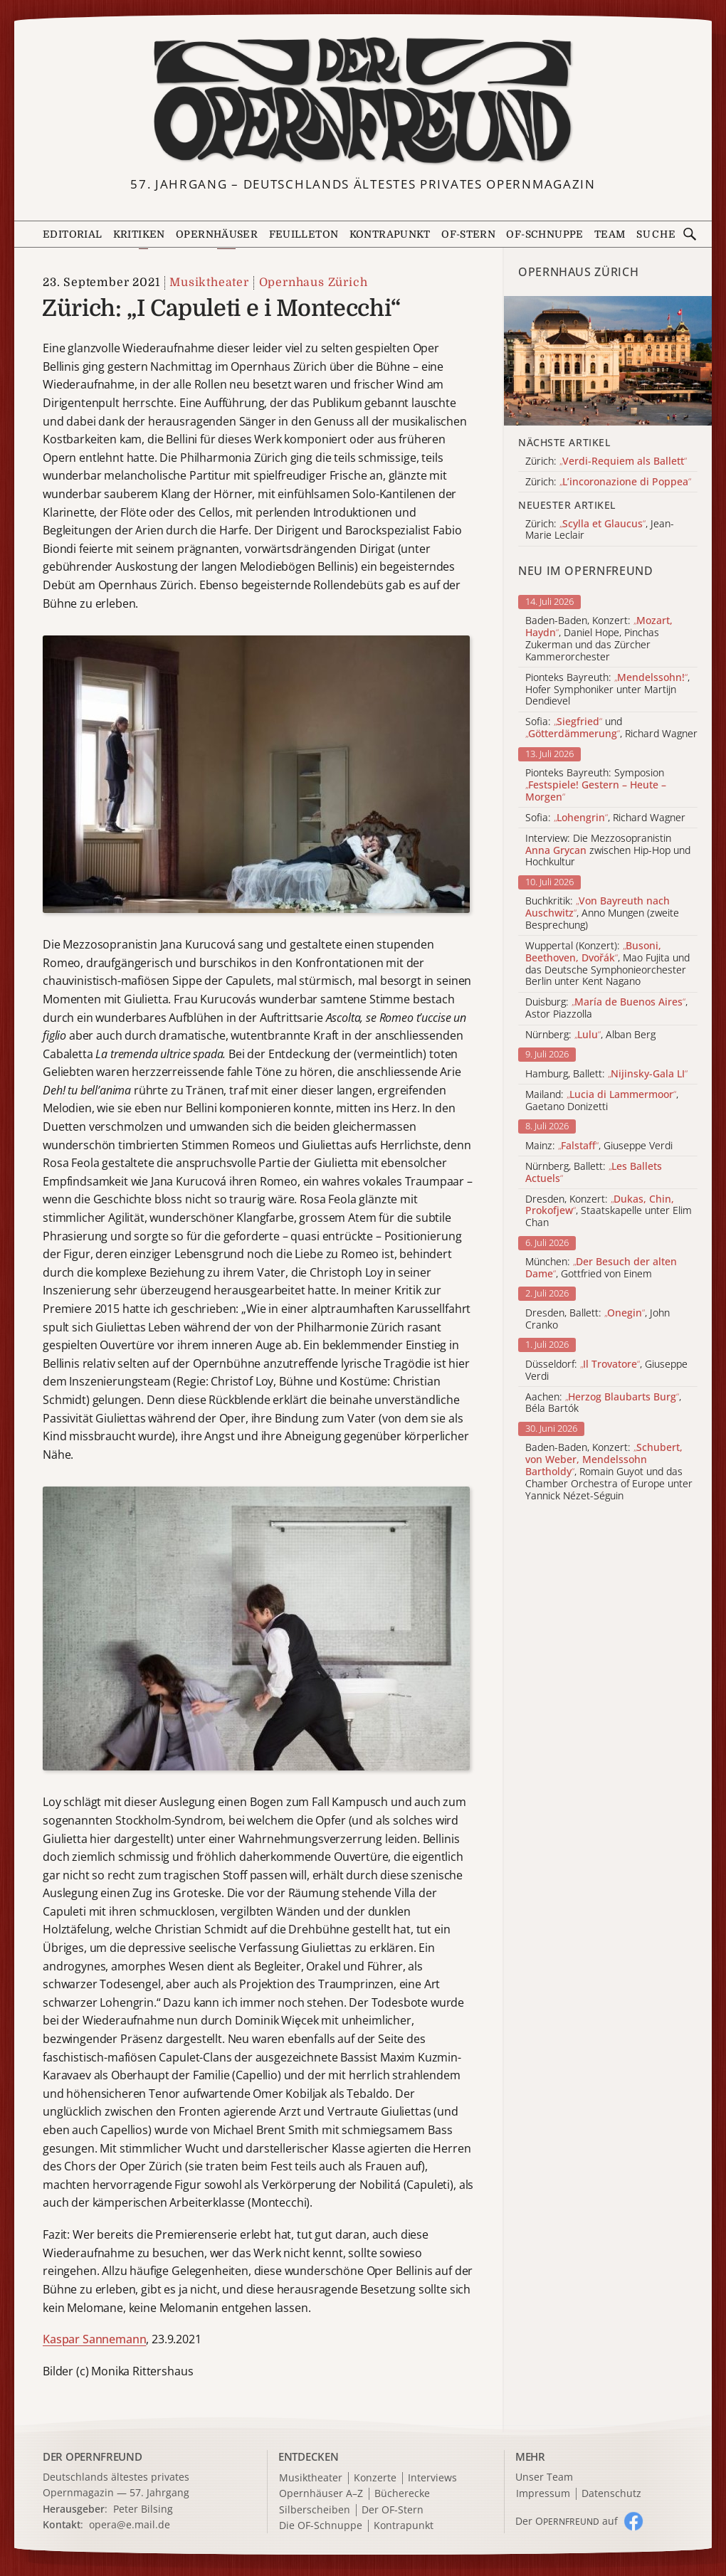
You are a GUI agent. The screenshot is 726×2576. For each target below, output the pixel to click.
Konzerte (375, 2478)
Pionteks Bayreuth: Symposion (595, 785)
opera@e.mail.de (129, 2524)
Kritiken (139, 234)
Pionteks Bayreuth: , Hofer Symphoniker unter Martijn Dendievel (607, 689)
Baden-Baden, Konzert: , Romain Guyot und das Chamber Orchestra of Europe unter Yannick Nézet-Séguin (609, 1471)
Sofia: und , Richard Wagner (611, 728)
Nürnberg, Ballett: (593, 1173)
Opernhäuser (217, 234)
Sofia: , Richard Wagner (605, 818)
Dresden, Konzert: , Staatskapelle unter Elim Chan (608, 1211)
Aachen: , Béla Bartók (603, 1403)
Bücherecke (402, 2494)
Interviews (432, 2478)
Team (610, 234)
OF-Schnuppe (544, 234)
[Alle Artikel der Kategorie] (608, 361)
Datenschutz (611, 2494)
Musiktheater (209, 282)
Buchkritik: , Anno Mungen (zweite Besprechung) (602, 913)
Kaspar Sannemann (94, 2339)
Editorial (72, 234)
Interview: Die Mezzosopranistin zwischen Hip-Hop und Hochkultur (607, 850)
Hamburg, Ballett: (606, 1074)
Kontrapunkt (390, 234)
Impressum (543, 2494)
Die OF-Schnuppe (320, 2526)
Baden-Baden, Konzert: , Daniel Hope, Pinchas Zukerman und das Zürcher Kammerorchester (599, 639)
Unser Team (544, 2476)
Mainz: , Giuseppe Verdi (599, 1146)
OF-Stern (468, 234)
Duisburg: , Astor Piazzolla (606, 1008)
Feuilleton (304, 234)
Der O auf (566, 2521)
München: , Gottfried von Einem (601, 1268)
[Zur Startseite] (363, 101)
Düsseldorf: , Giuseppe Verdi (606, 1370)
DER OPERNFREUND (92, 2456)
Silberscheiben (314, 2510)
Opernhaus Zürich (313, 282)
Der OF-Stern (393, 2510)
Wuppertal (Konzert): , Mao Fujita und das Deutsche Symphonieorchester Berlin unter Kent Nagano (607, 964)
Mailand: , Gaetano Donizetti (601, 1101)
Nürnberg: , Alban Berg (590, 1035)
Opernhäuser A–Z (321, 2494)
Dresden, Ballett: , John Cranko (597, 1319)
